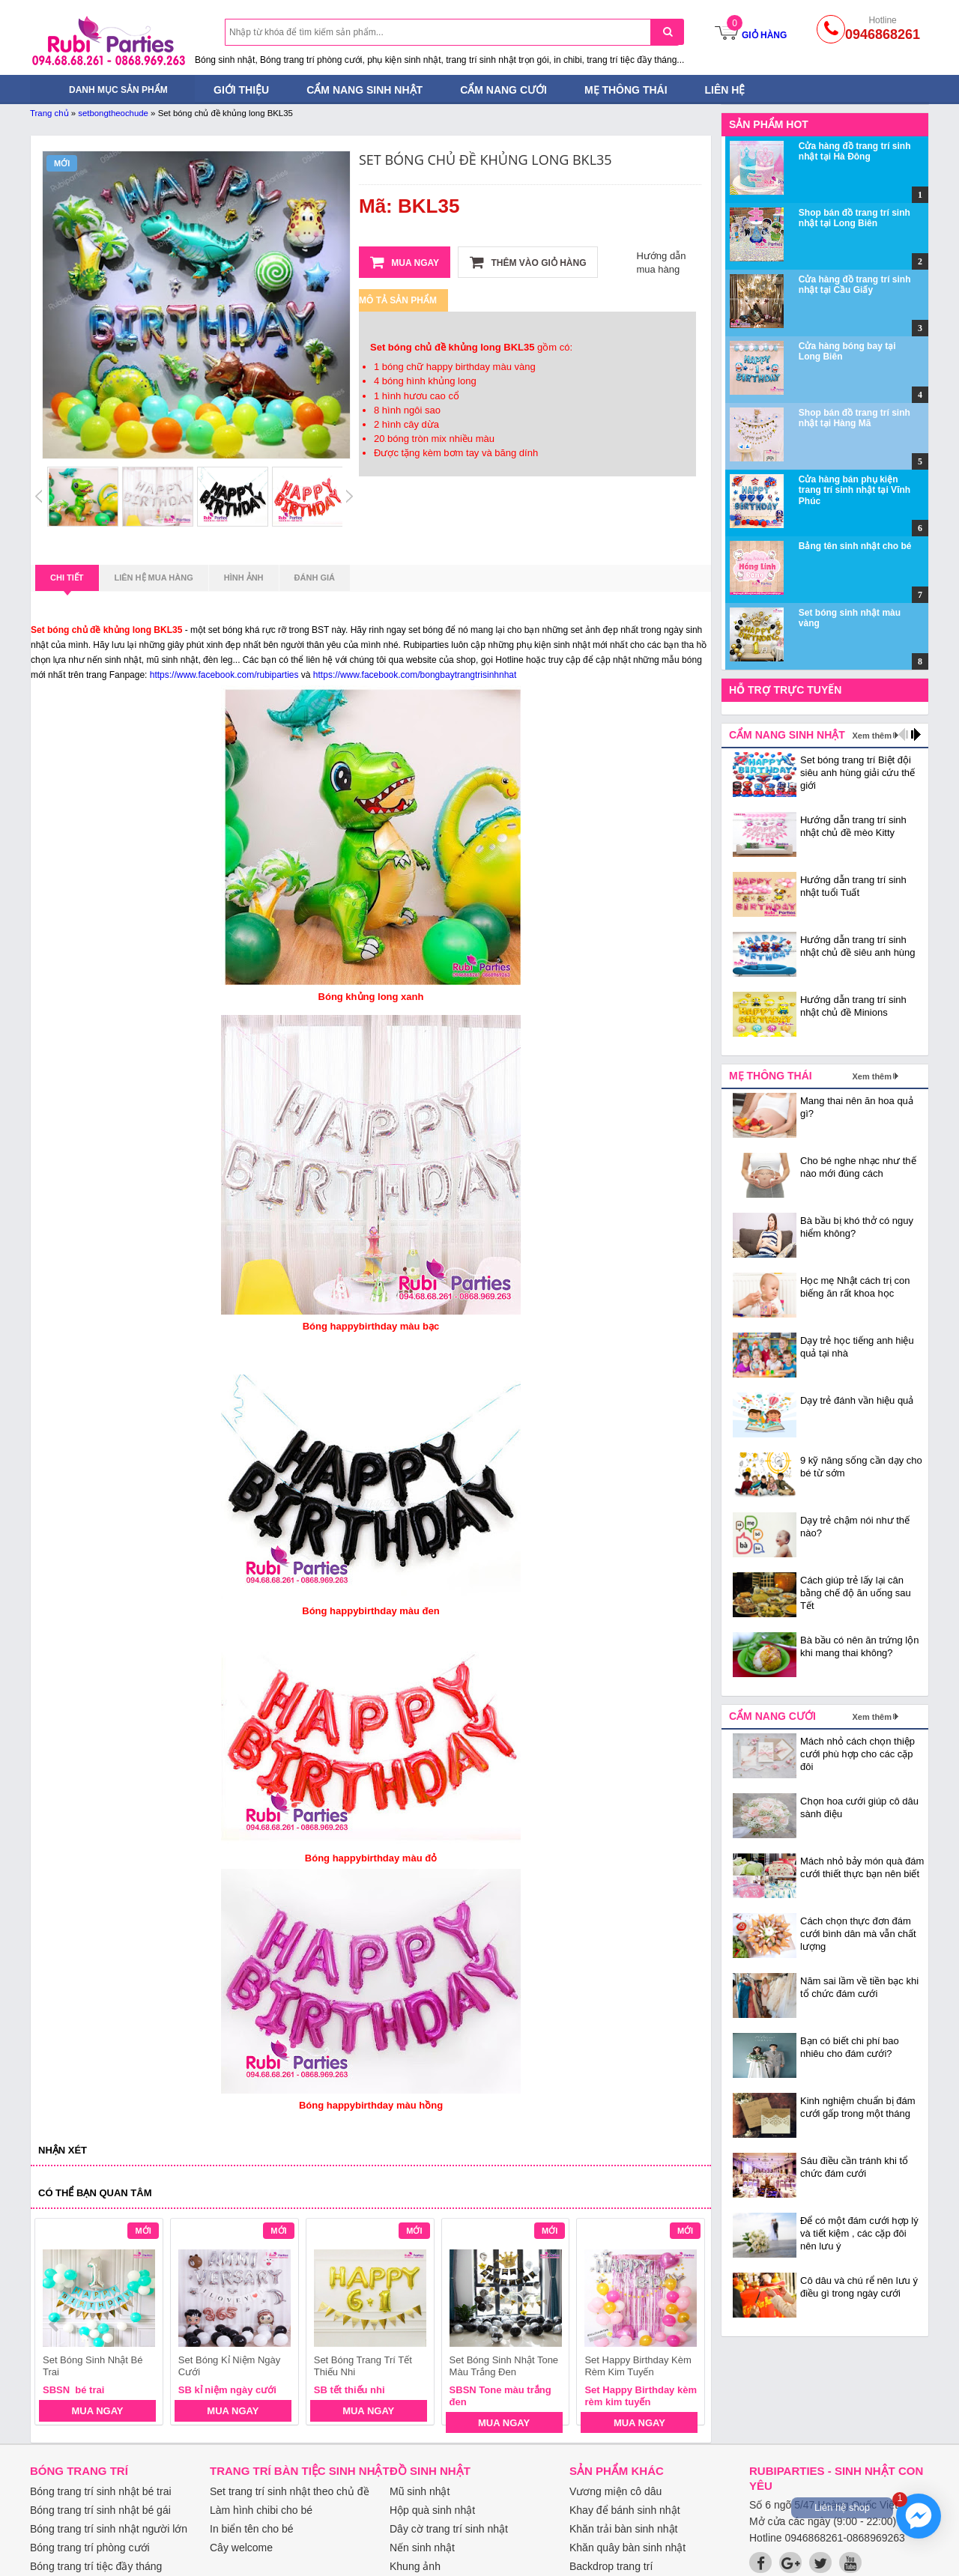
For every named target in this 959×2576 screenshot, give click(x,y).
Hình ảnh (244, 577)
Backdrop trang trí (611, 2566)
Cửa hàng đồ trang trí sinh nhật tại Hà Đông (855, 151)
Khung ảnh (415, 2566)
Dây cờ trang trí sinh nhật (449, 2529)
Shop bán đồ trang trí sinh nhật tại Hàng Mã (854, 417)
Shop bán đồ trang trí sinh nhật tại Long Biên (854, 217)
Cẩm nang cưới (503, 90)
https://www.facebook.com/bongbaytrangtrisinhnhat (415, 675)
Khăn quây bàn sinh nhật (627, 2548)
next (687, 2324)
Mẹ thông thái (626, 90)
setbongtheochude (113, 113)
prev (55, 2324)
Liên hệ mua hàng (154, 577)
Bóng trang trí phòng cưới (90, 2548)
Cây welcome (241, 2548)
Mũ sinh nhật (420, 2491)
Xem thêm (872, 735)
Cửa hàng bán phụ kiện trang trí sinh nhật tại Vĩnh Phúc (854, 490)
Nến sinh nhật (422, 2548)
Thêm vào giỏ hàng (528, 262)
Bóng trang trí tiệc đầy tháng (96, 2566)
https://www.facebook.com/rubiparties (224, 675)
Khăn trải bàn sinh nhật (623, 2529)
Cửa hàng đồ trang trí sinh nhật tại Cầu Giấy (855, 284)
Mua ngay (404, 262)
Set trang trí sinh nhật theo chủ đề (289, 2491)
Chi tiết (67, 582)
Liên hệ (725, 90)
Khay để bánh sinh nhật (624, 2510)
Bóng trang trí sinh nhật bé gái (100, 2510)
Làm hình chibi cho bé (261, 2510)
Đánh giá (314, 577)
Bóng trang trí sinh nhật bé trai (101, 2491)
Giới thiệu (241, 90)
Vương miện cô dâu (615, 2491)
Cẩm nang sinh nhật (364, 90)
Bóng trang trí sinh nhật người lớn (108, 2529)
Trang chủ (49, 113)
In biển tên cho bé (252, 2529)
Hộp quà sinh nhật (432, 2510)
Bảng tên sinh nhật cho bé (855, 546)
